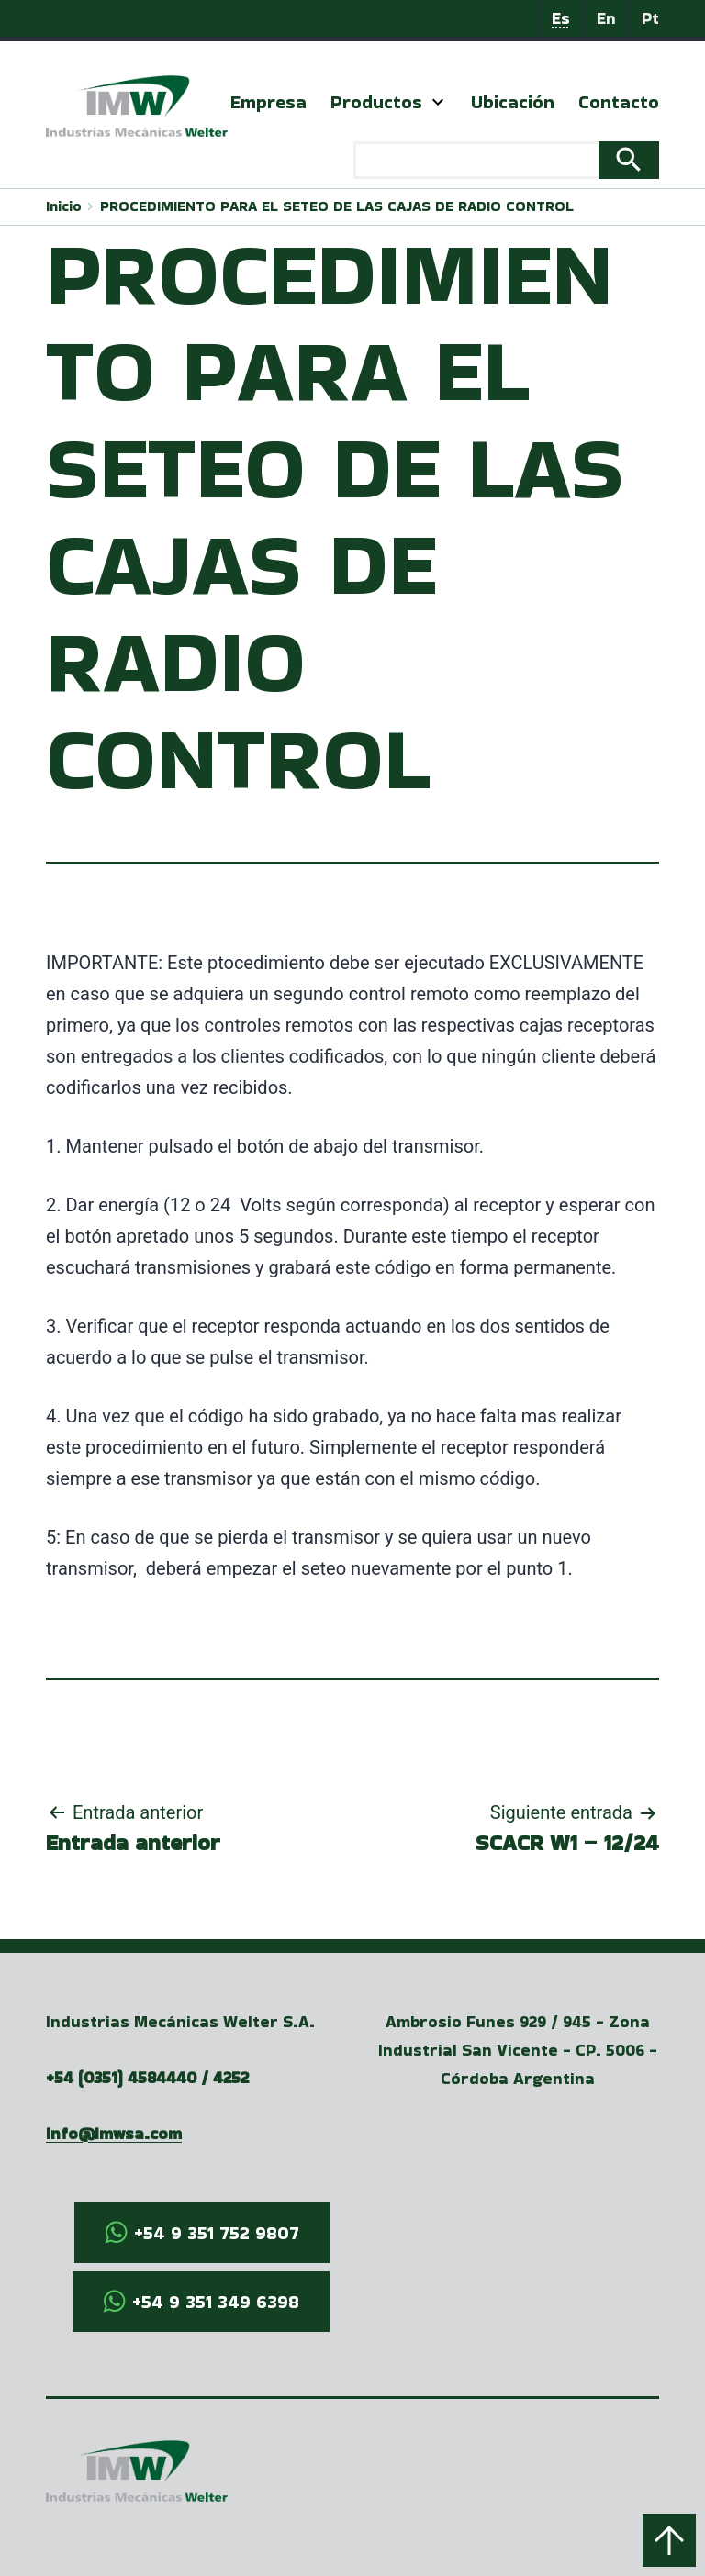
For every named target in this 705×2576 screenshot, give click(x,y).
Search (629, 160)
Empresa (268, 102)
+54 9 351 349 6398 (215, 2301)
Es (561, 17)
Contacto (618, 102)
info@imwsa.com (114, 2133)
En (606, 17)
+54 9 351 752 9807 (216, 2233)
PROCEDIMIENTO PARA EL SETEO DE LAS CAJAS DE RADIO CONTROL (337, 206)
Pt (650, 17)
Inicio (64, 206)
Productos (376, 102)
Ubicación (512, 102)
